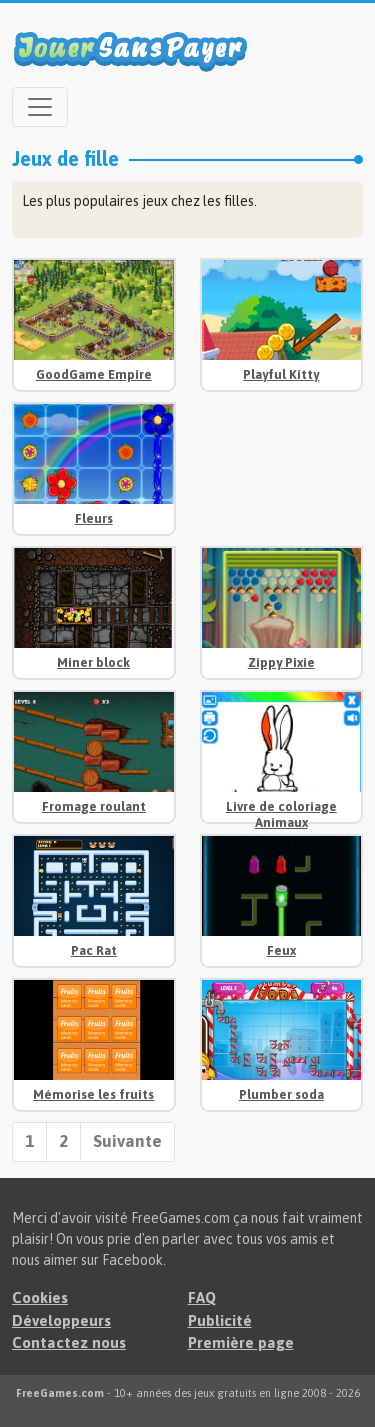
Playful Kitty (281, 374)
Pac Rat (94, 950)
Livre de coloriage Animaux (281, 814)
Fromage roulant (94, 806)
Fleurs (94, 518)
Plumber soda (281, 1094)
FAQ (202, 1297)
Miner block (93, 662)
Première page (241, 1342)
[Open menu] (40, 107)
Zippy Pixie (281, 662)
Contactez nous (69, 1342)
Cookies (40, 1297)
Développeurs (61, 1320)
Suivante (127, 1141)
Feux (281, 950)
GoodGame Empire (94, 374)
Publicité (220, 1320)
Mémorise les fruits (93, 1094)
